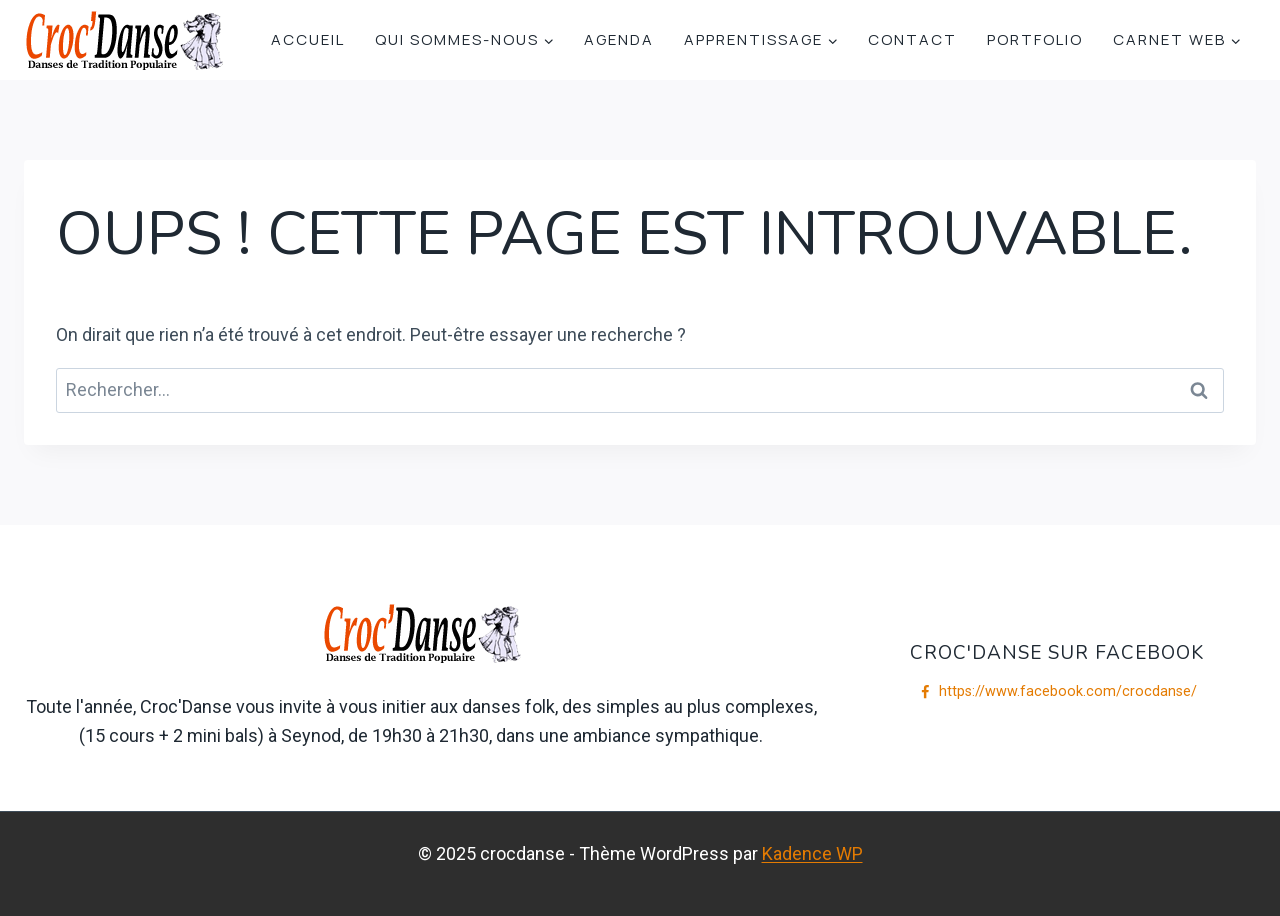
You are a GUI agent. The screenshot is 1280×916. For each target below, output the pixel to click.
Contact (912, 39)
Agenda (619, 39)
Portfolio (1035, 39)
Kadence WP (812, 853)
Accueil (308, 39)
